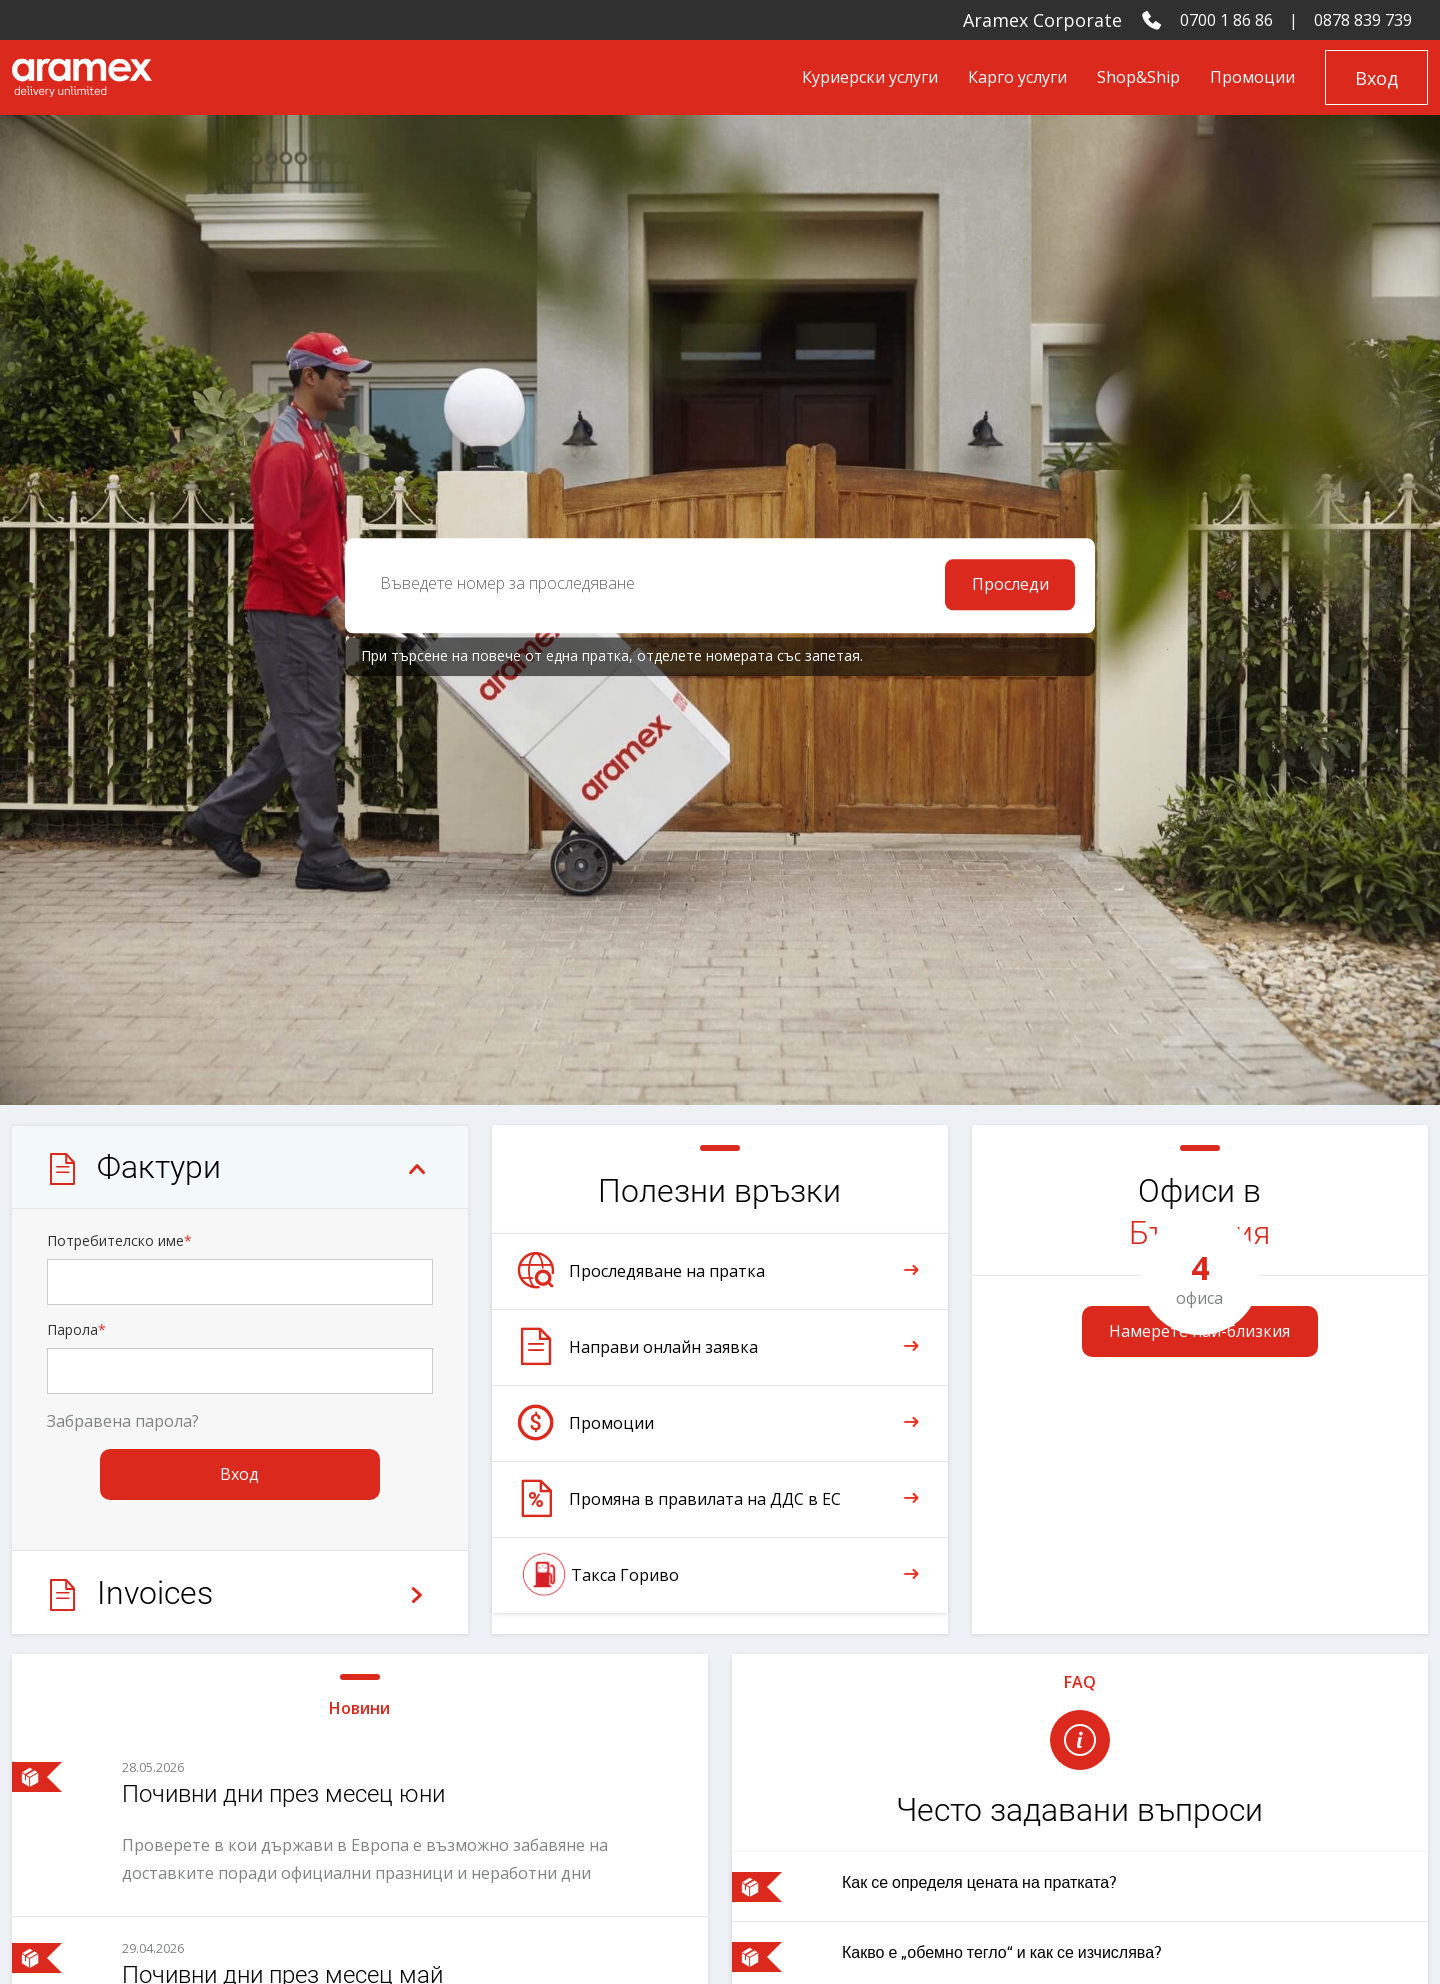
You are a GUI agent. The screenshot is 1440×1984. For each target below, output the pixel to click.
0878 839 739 (1363, 20)
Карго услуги (1017, 77)
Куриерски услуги (870, 77)
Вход (1376, 78)
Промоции (1252, 77)
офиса (1200, 1278)
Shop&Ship (1138, 77)
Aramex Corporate (1042, 20)
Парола (76, 1331)
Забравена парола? (123, 1423)
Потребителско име (119, 1242)
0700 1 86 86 (1226, 20)
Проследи (1010, 586)
